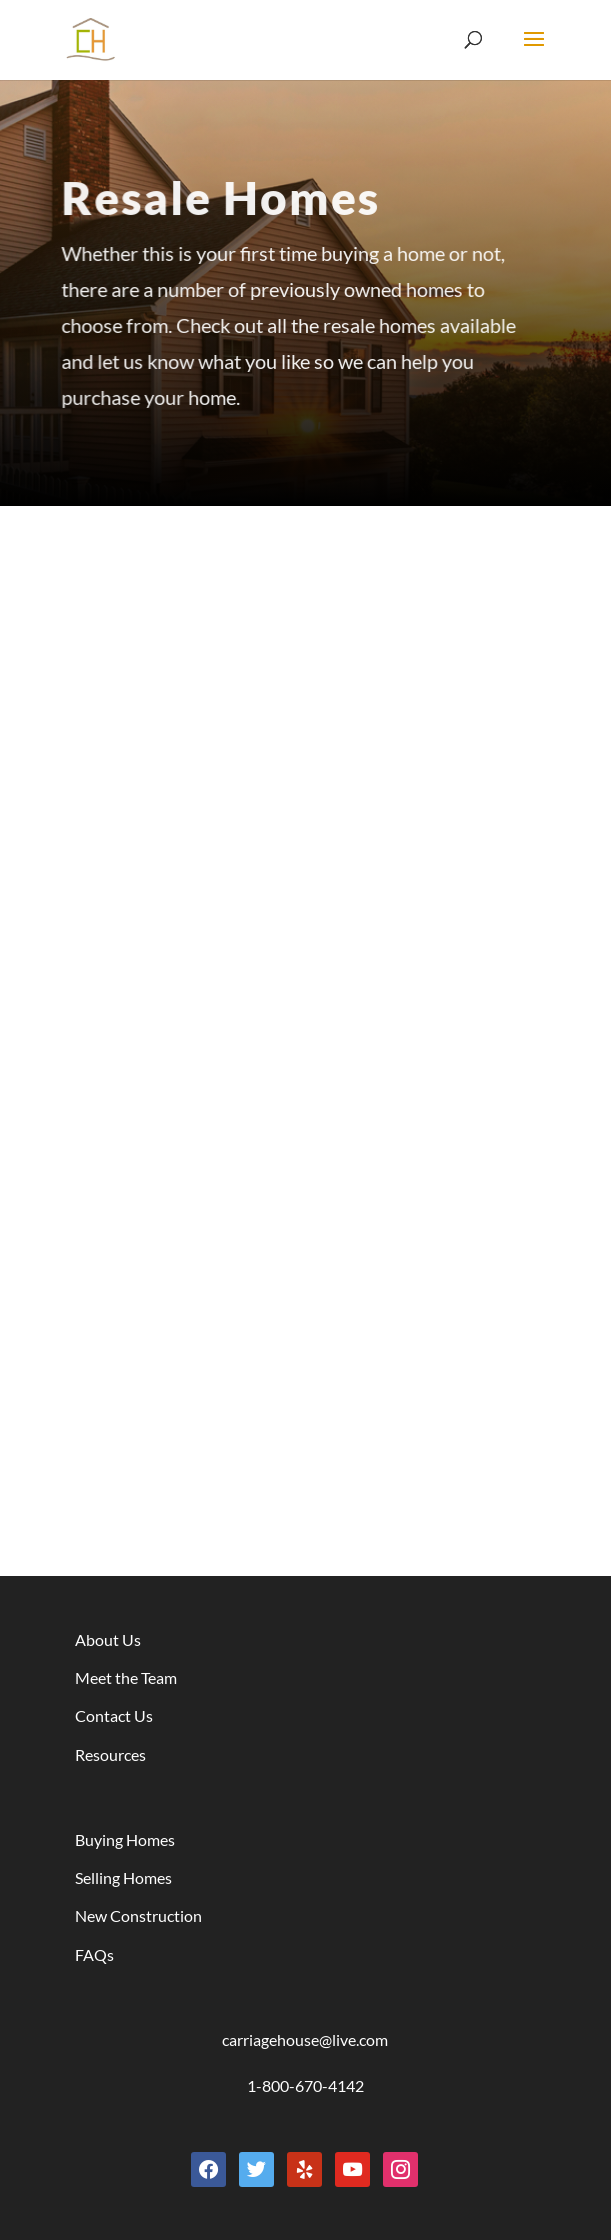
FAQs (94, 1954)
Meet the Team (126, 1677)
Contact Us (114, 1715)
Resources (110, 1754)
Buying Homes (125, 1839)
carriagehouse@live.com (305, 2039)
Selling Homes (123, 1877)
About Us (108, 1639)
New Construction (138, 1915)
